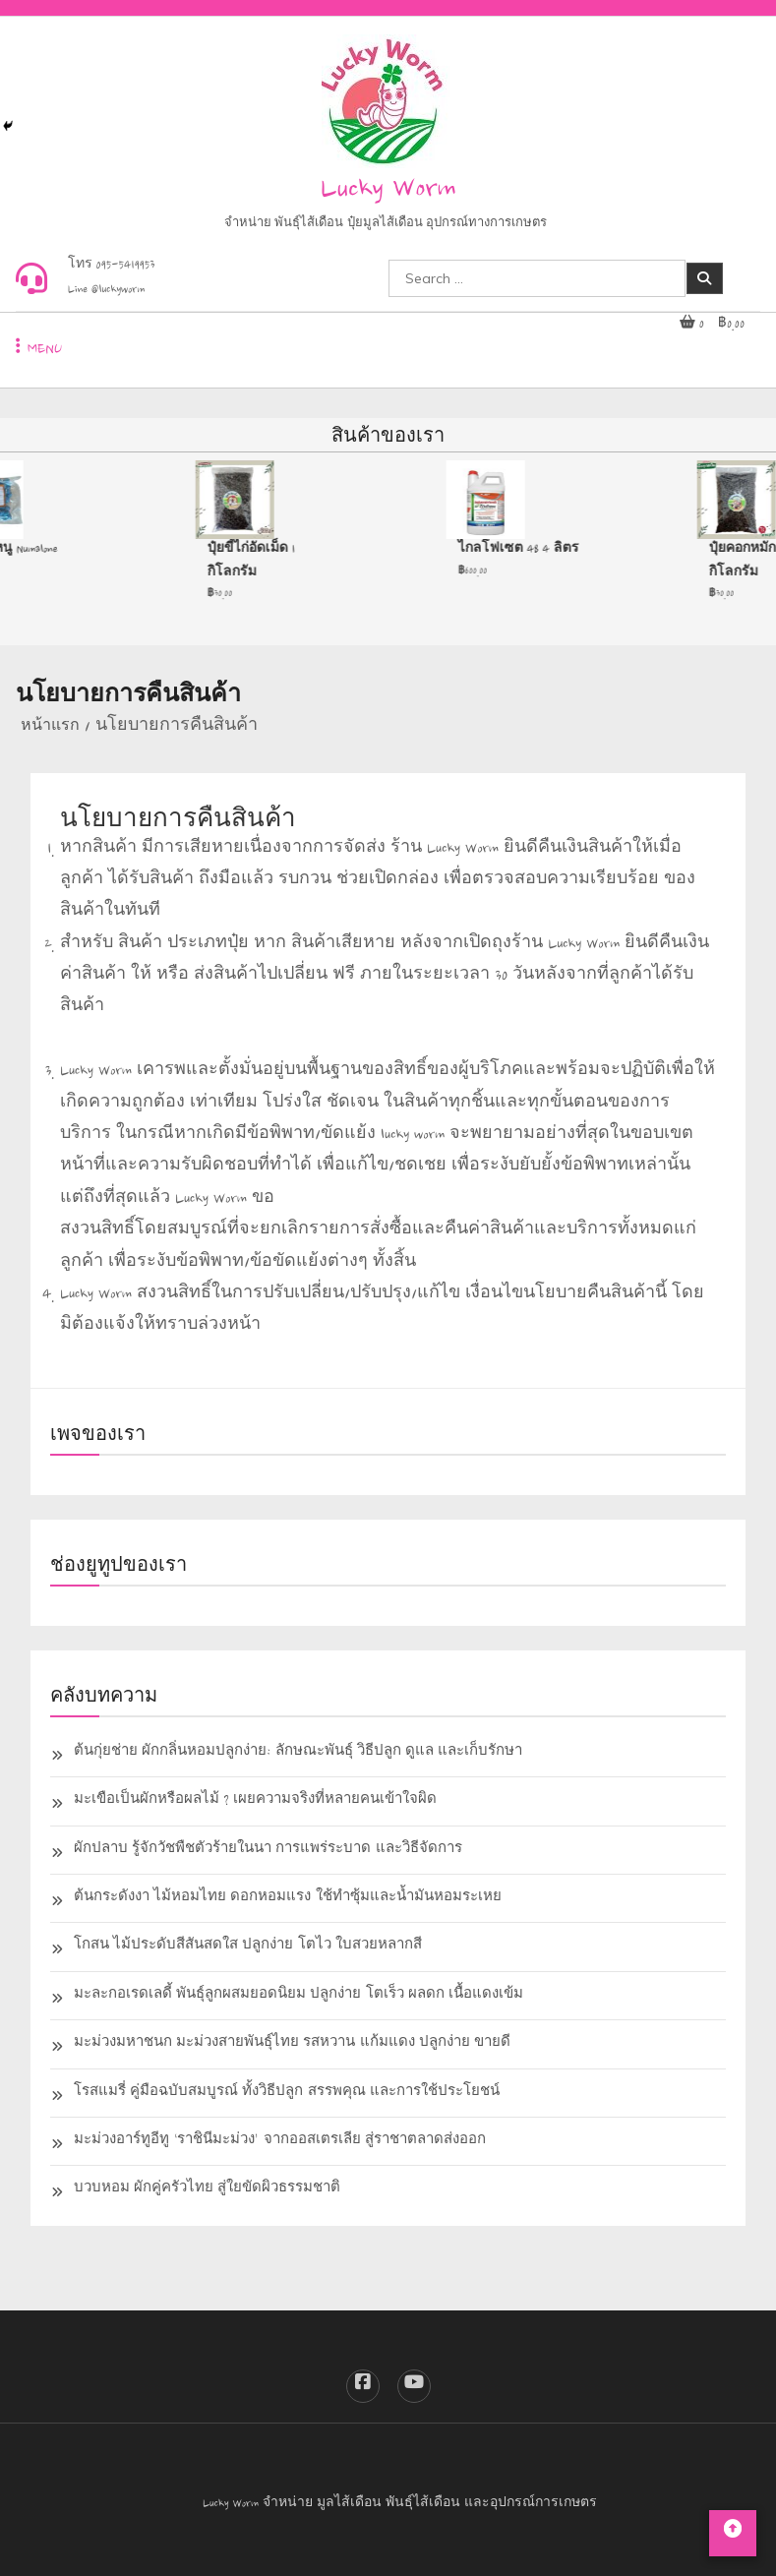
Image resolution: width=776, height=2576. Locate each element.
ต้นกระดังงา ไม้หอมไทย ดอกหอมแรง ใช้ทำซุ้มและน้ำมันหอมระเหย (288, 1898)
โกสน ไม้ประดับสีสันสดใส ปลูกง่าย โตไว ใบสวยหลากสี (248, 1947)
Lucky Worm (388, 191)
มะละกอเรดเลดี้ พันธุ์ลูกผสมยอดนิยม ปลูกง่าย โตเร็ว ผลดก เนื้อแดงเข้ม (298, 1996)
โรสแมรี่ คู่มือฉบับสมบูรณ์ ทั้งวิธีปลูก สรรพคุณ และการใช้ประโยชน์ (287, 2093)
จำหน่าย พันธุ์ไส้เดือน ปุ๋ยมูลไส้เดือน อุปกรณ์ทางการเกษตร (386, 224)
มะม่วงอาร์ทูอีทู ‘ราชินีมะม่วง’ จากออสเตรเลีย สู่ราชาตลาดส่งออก (280, 2141)
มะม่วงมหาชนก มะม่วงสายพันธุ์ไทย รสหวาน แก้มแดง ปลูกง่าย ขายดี (292, 2044)
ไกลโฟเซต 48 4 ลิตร (521, 550)
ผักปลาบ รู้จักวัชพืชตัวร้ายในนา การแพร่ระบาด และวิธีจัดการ (268, 1850)
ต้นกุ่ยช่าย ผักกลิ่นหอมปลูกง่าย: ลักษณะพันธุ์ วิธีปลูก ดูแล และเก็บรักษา (298, 1753)
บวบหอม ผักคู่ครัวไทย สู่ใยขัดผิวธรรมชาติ (207, 2190)
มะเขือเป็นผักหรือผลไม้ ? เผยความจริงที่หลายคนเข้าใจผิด (255, 1801)
